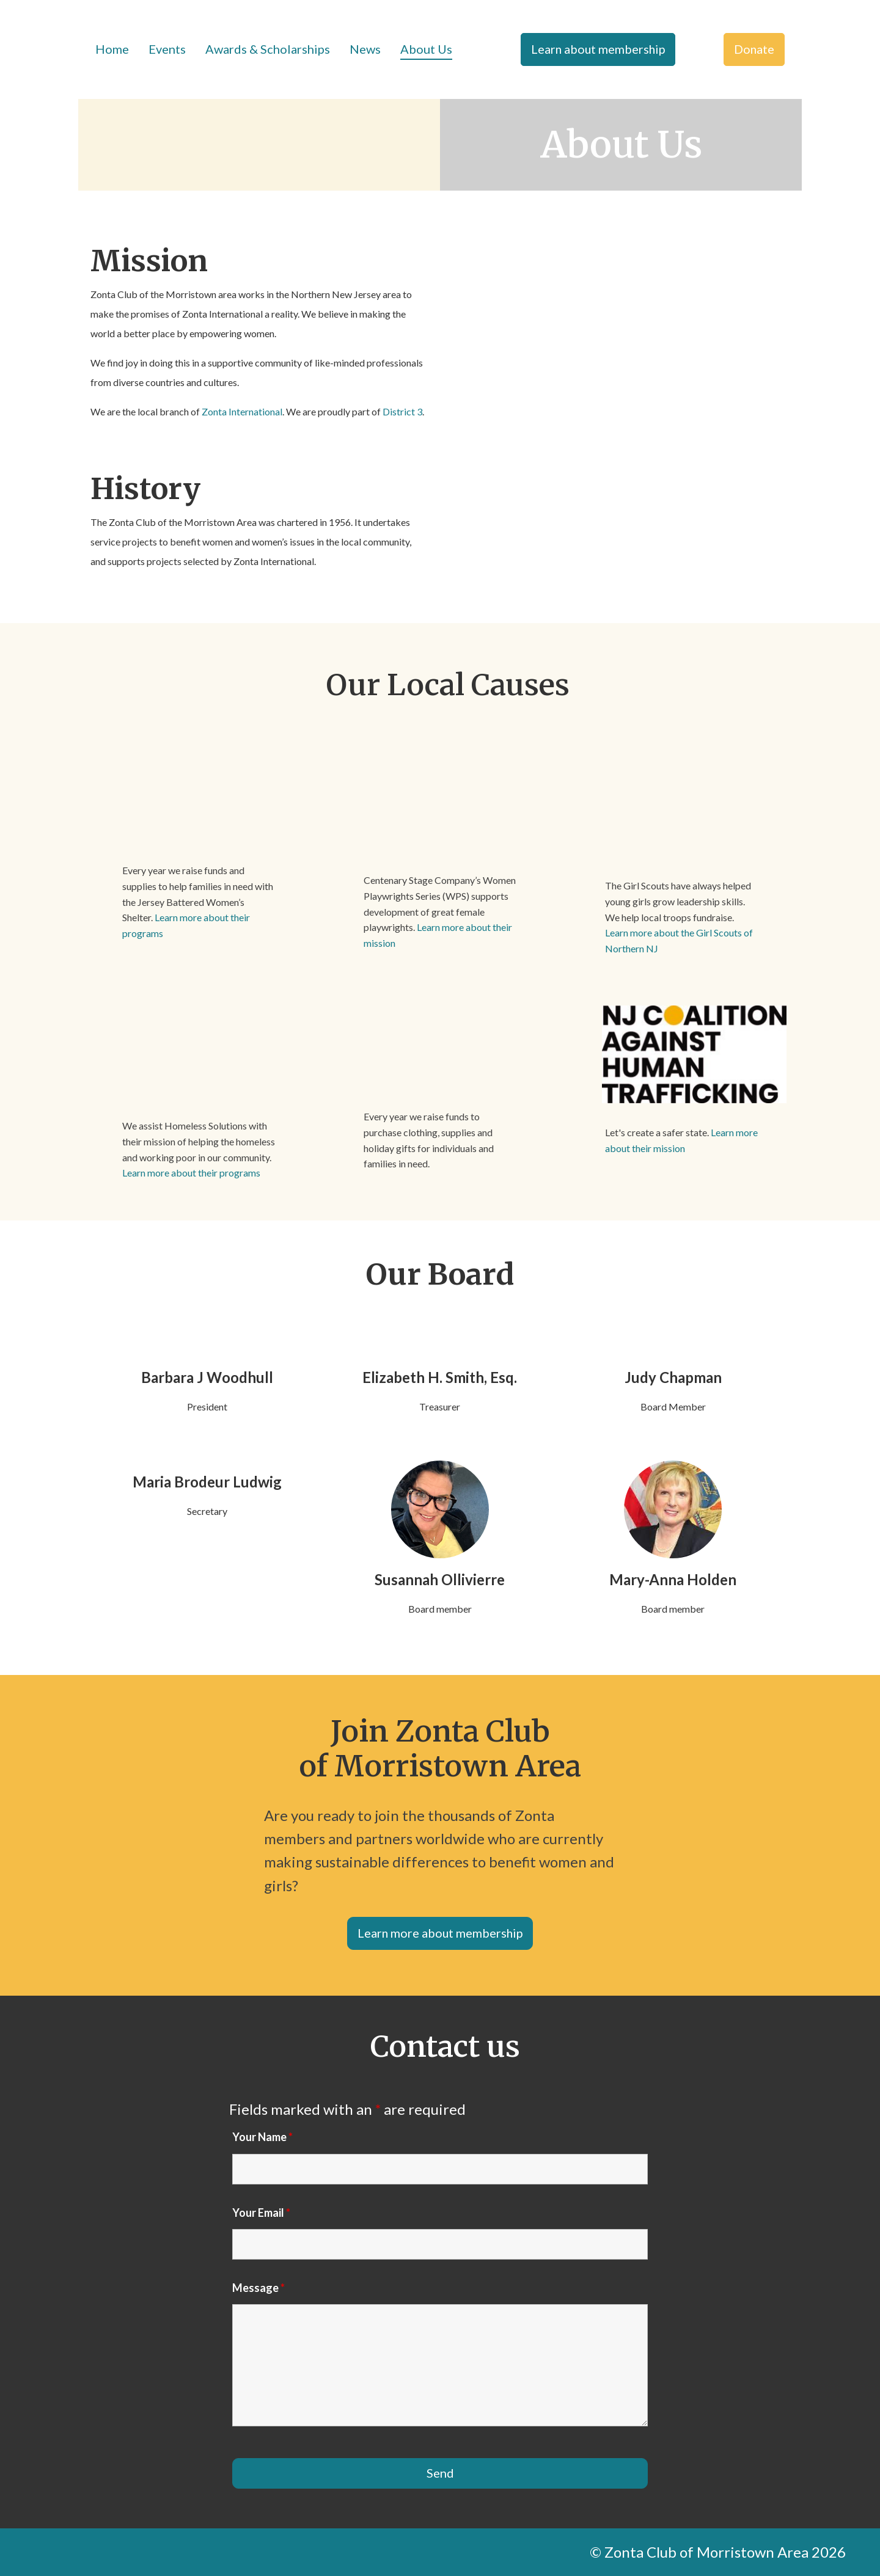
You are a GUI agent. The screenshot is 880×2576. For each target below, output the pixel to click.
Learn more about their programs (191, 1172)
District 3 (402, 411)
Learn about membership (597, 49)
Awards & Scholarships (267, 49)
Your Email (261, 2212)
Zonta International (242, 411)
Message (258, 2287)
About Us (426, 49)
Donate (753, 49)
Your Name (262, 2137)
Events (167, 49)
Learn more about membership (440, 1933)
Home (112, 49)
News (365, 49)
